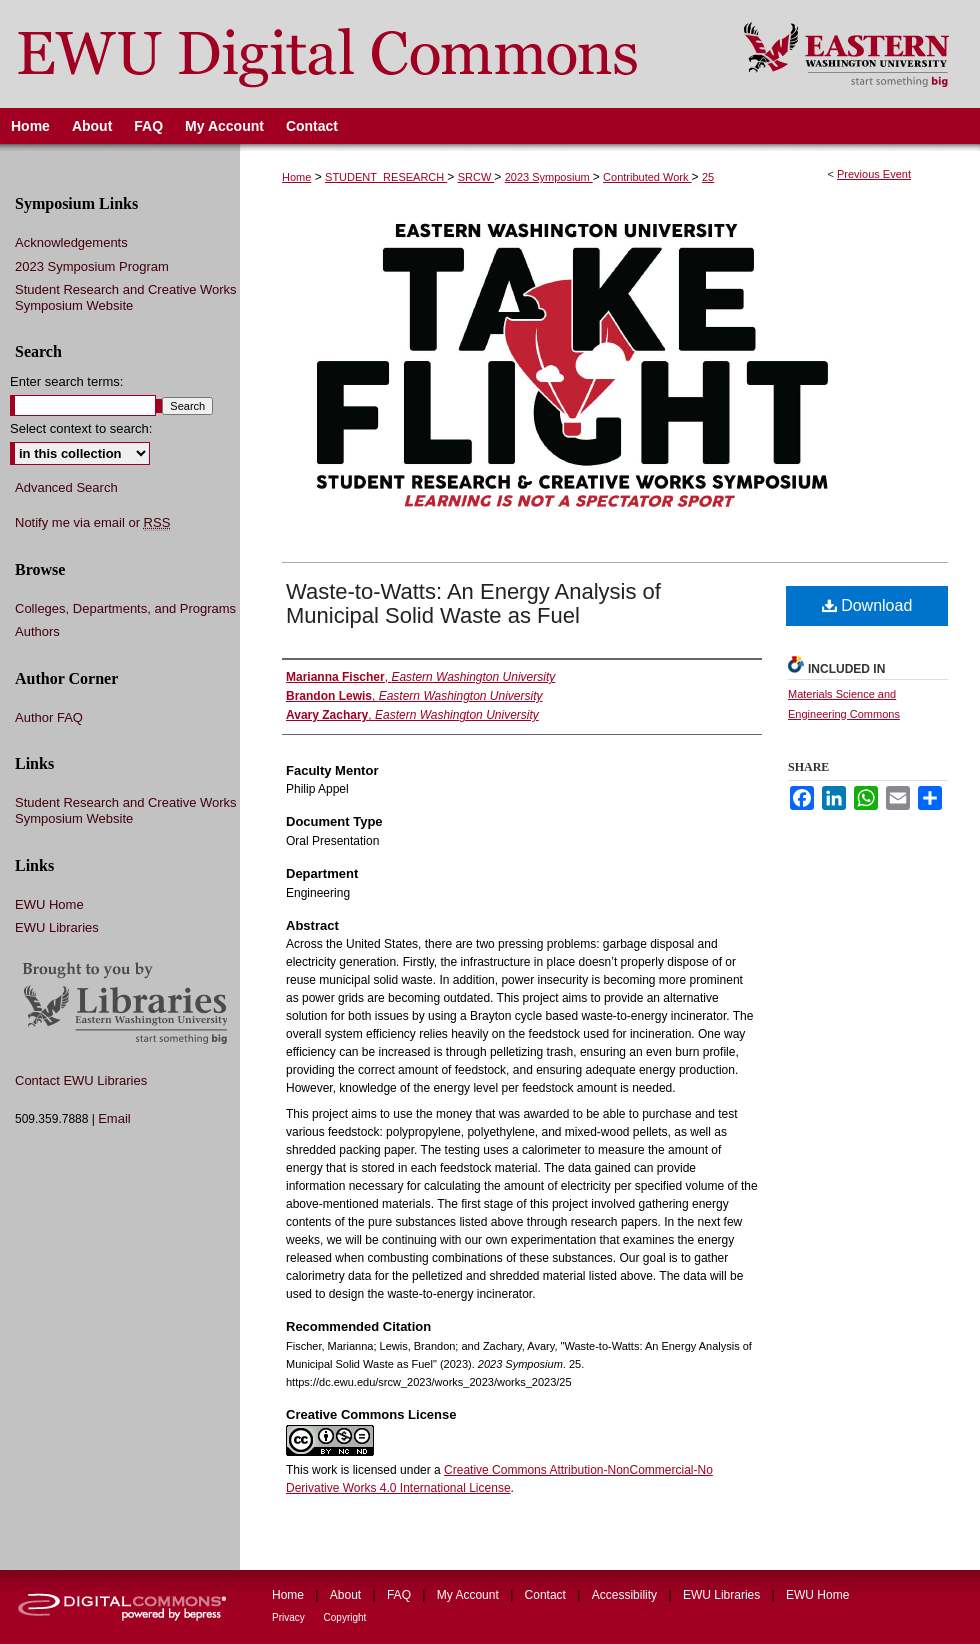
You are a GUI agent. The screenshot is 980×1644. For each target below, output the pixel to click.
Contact (547, 1595)
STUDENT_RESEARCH (386, 177)
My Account (469, 1595)
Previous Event (874, 174)
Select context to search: (81, 428)
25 (708, 177)
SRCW (476, 177)
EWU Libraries (57, 927)
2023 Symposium (549, 177)
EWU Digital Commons (358, 54)
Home (296, 177)
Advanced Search (66, 487)
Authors (37, 631)
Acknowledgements (71, 242)
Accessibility (626, 1595)
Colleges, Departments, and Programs (125, 608)
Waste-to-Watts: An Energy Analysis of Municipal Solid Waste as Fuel (473, 603)
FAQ (400, 1595)
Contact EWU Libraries (81, 1080)
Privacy (290, 1617)
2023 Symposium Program (92, 266)
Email (114, 1118)
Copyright (345, 1617)
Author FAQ (49, 717)
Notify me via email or (92, 523)
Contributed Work (647, 177)
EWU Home (49, 904)
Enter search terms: (66, 381)
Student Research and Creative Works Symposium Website (126, 297)
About (347, 1595)
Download (867, 605)
